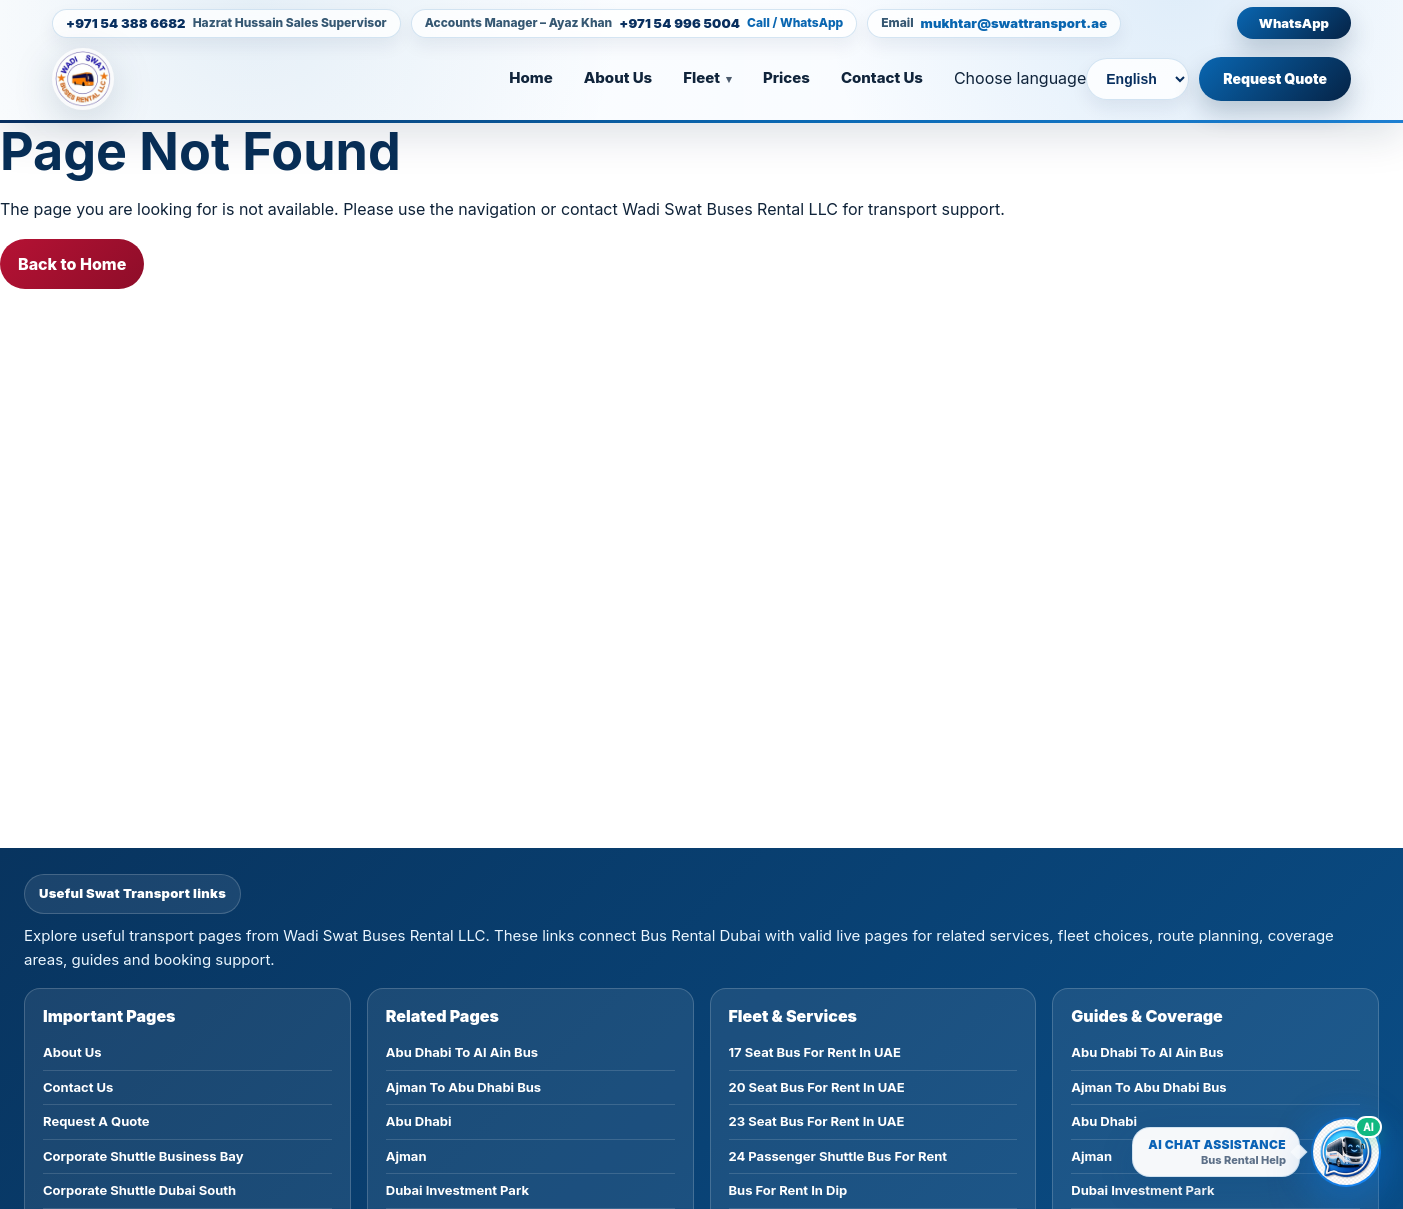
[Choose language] (1137, 79)
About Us (618, 77)
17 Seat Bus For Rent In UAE (815, 1052)
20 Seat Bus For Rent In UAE (817, 1087)
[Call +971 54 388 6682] (226, 23)
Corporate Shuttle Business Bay (143, 1156)
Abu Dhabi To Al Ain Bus (462, 1052)
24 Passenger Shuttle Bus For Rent (838, 1156)
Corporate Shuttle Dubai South (139, 1190)
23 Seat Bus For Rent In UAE (817, 1121)
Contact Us (882, 77)
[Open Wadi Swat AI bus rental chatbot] (1346, 1152)
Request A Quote (96, 1121)
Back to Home (72, 264)
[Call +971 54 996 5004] (634, 23)
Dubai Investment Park (457, 1190)
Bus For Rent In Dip (788, 1190)
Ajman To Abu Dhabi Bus (463, 1087)
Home (530, 77)
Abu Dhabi (419, 1121)
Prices (786, 77)
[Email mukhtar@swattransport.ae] (994, 23)
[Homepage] (115, 79)
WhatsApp (1294, 23)
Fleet (701, 77)
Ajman (406, 1156)
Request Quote (1275, 78)
